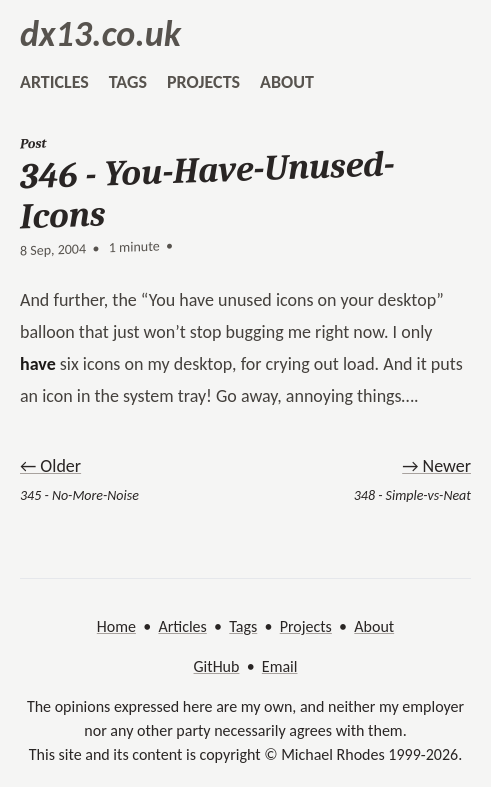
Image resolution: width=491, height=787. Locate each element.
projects (203, 82)
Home (116, 626)
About (374, 626)
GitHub (217, 666)
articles (54, 82)
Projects (306, 626)
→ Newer (436, 466)
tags (128, 82)
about (287, 82)
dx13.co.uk (100, 34)
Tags (243, 626)
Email (280, 666)
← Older (50, 466)
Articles (182, 626)
